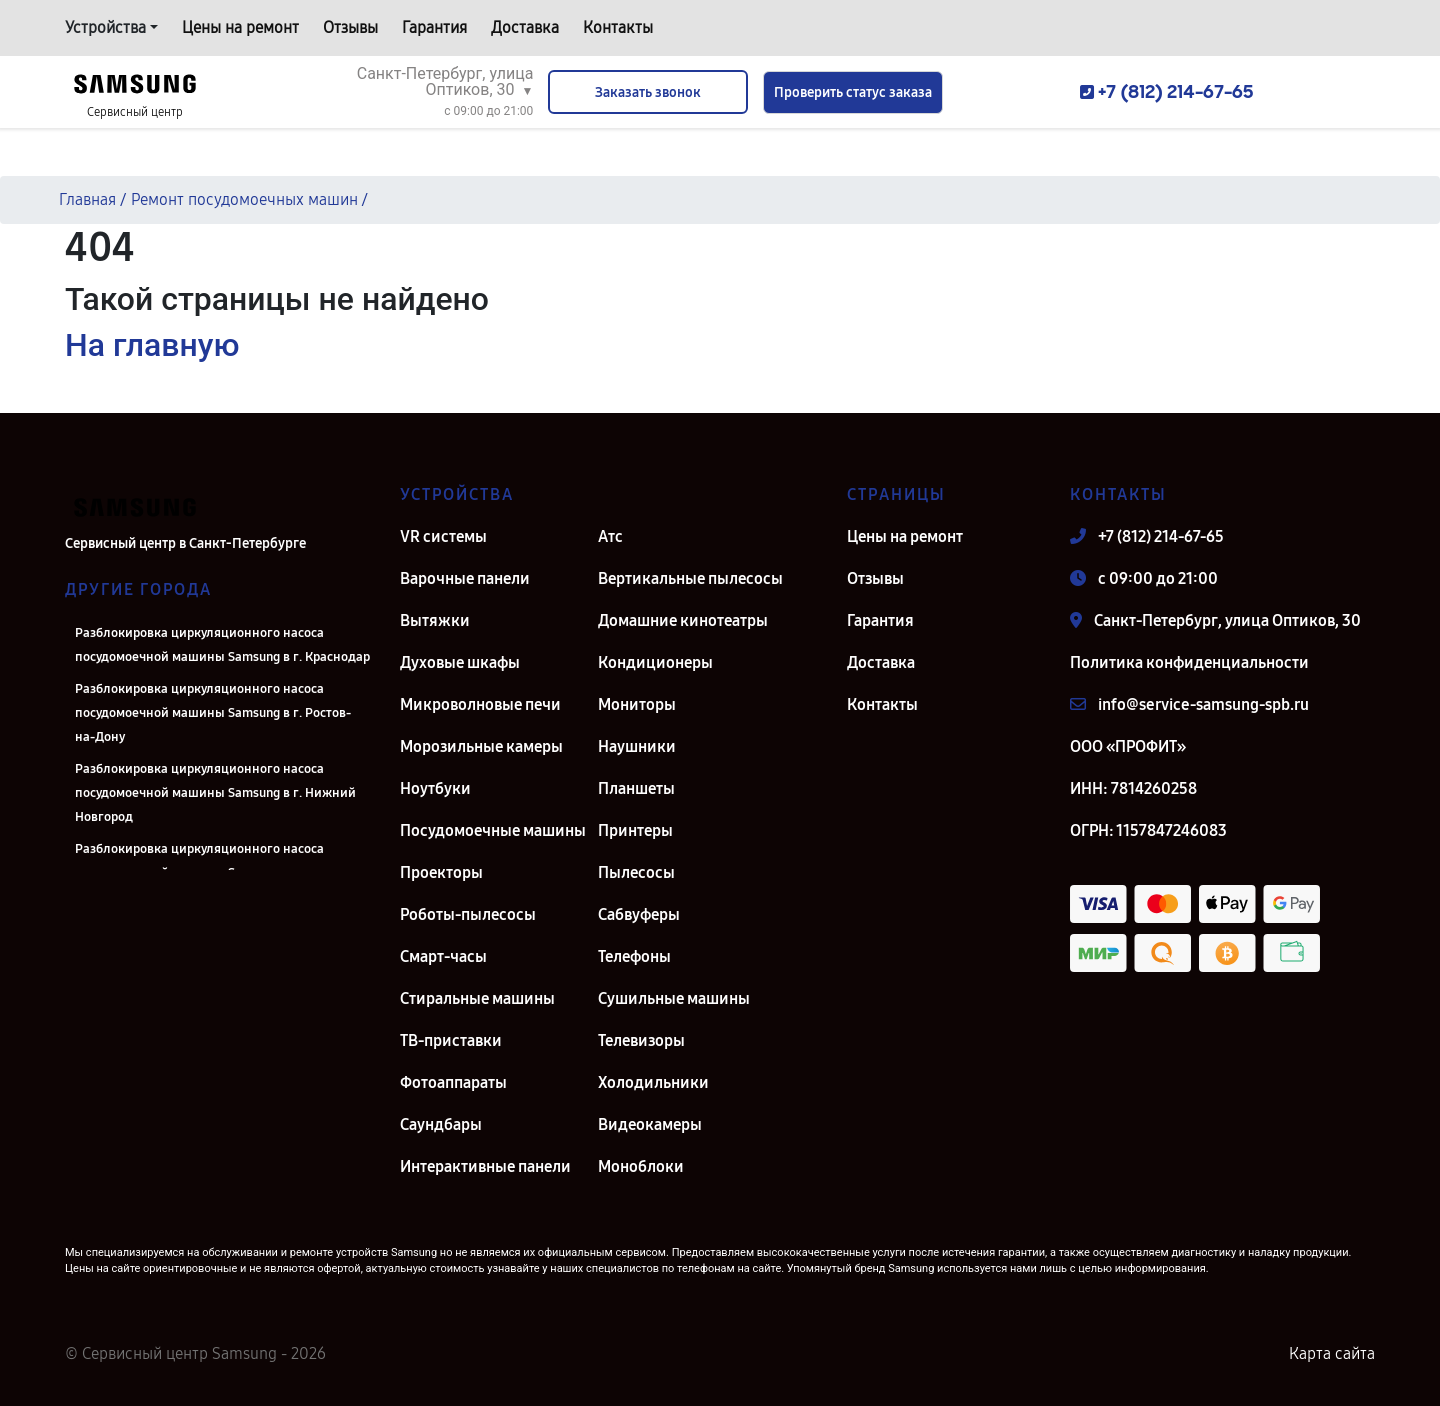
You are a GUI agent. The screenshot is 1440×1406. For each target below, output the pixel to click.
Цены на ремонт (240, 27)
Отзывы (350, 27)
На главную (152, 345)
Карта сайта (1332, 1353)
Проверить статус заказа (853, 92)
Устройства (105, 27)
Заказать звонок (648, 92)
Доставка (525, 27)
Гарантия (434, 27)
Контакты (618, 27)
